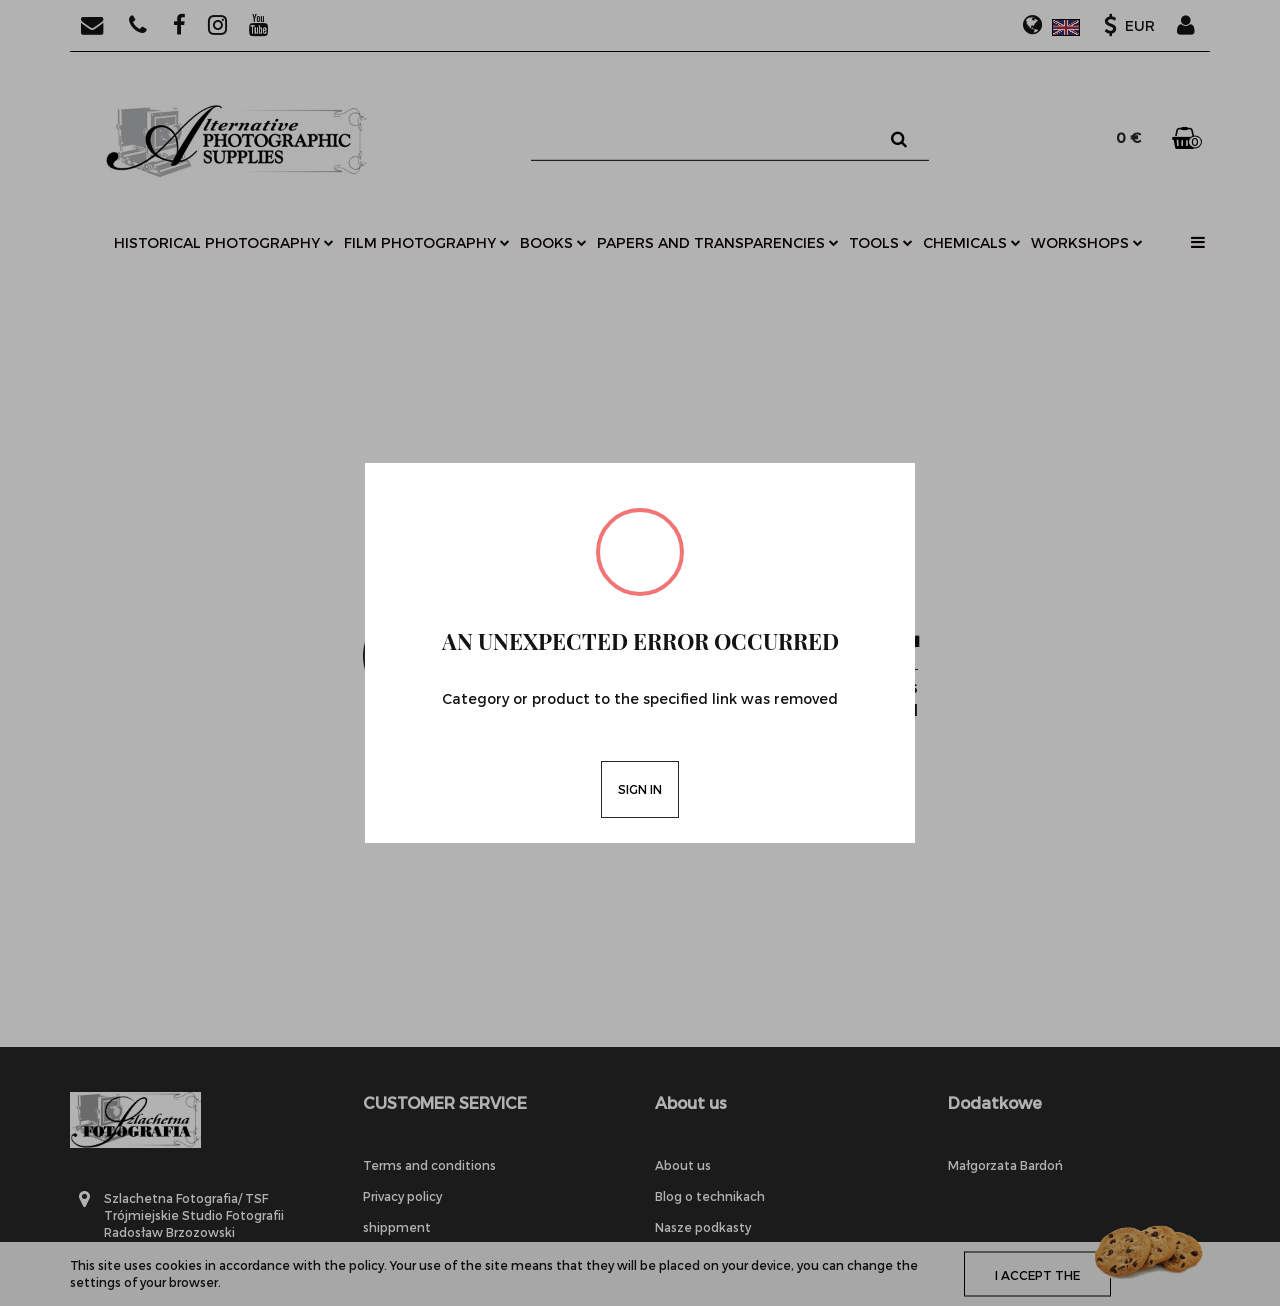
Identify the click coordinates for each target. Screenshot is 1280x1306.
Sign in (640, 789)
